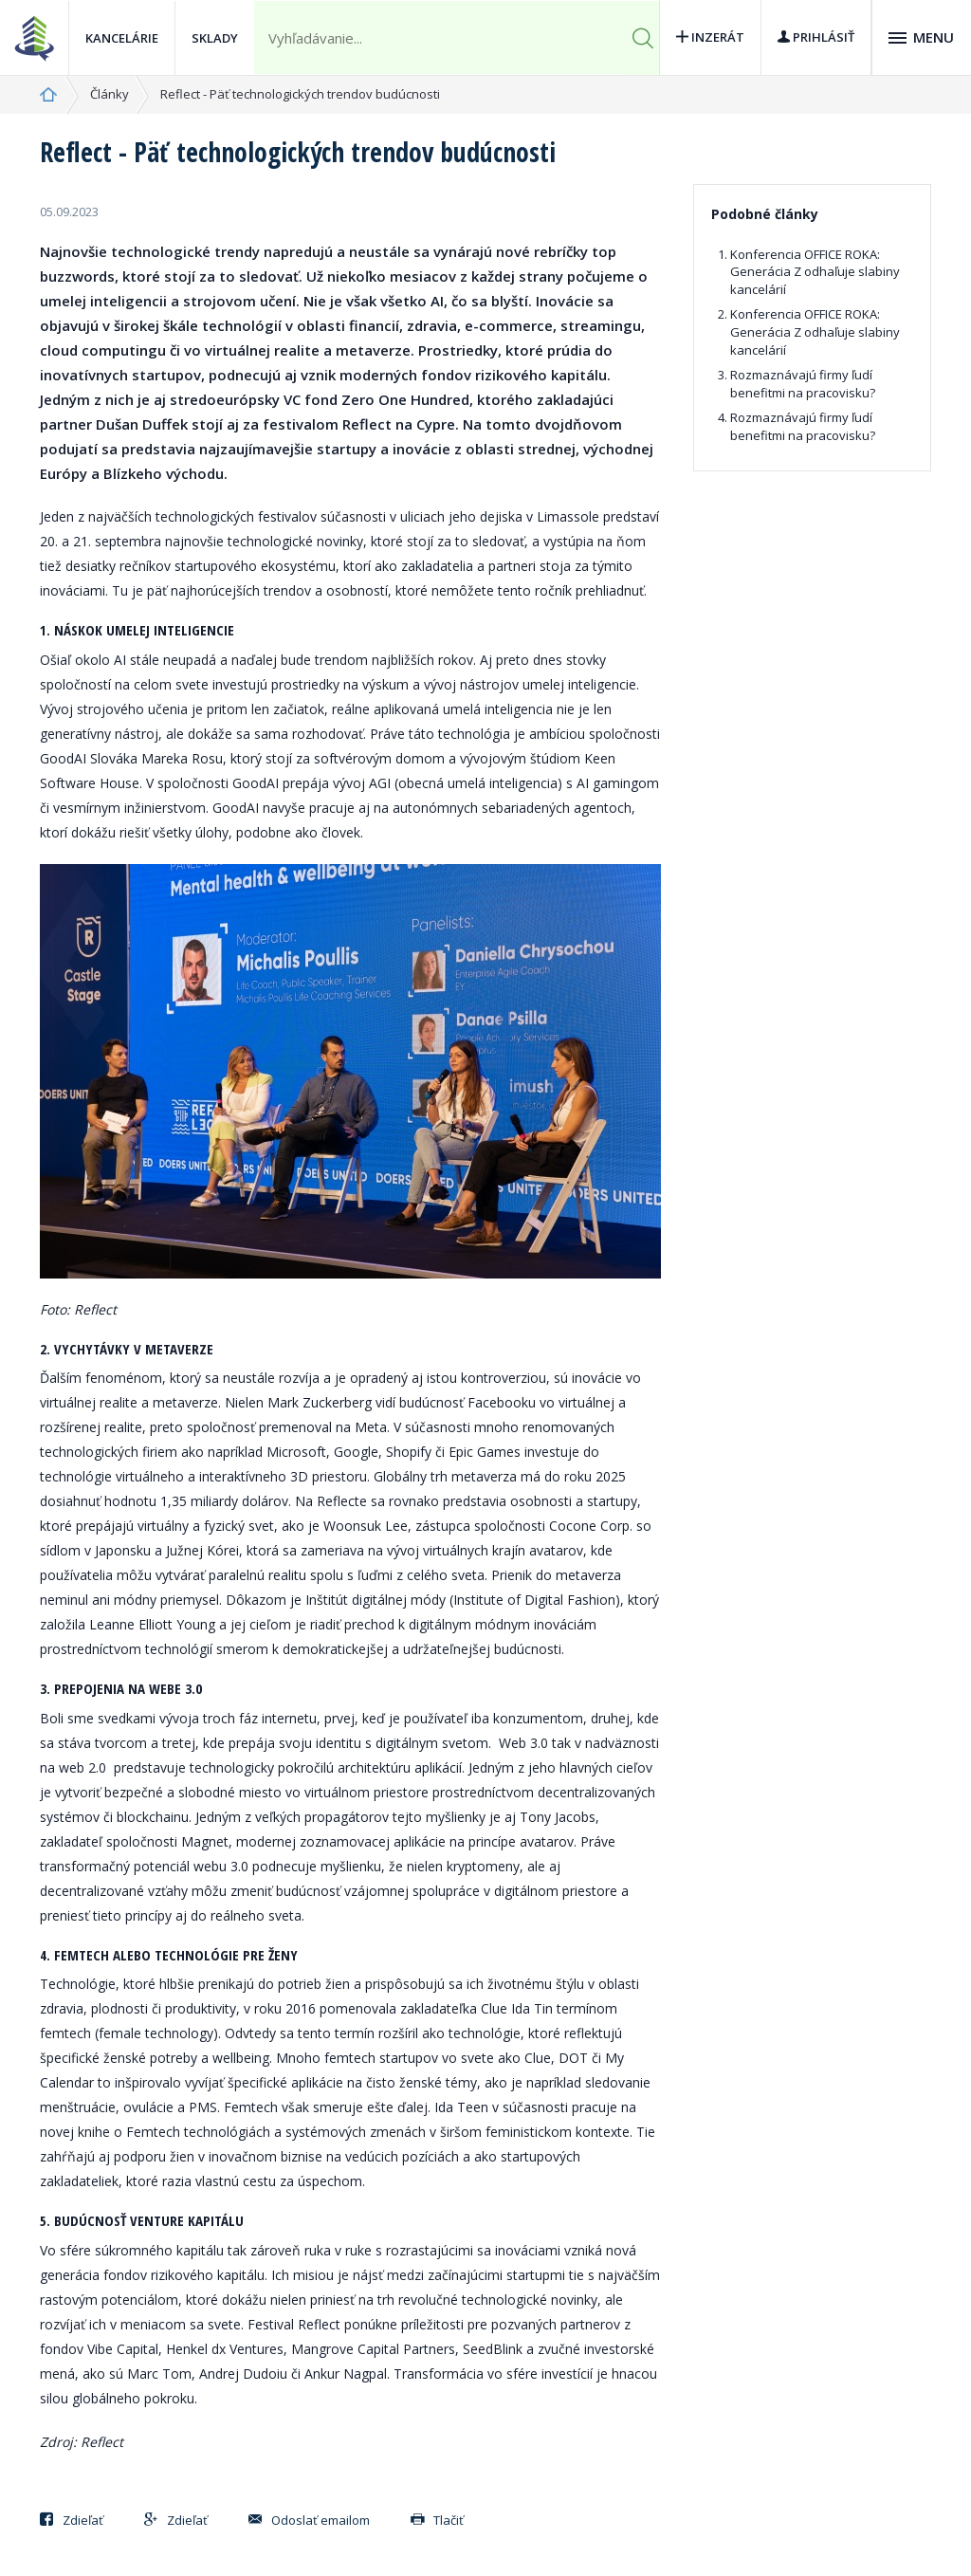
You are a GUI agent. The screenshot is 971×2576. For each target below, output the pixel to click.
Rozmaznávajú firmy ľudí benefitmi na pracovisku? (802, 383)
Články (109, 93)
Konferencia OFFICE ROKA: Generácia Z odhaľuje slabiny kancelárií (815, 272)
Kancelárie (121, 37)
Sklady (215, 37)
